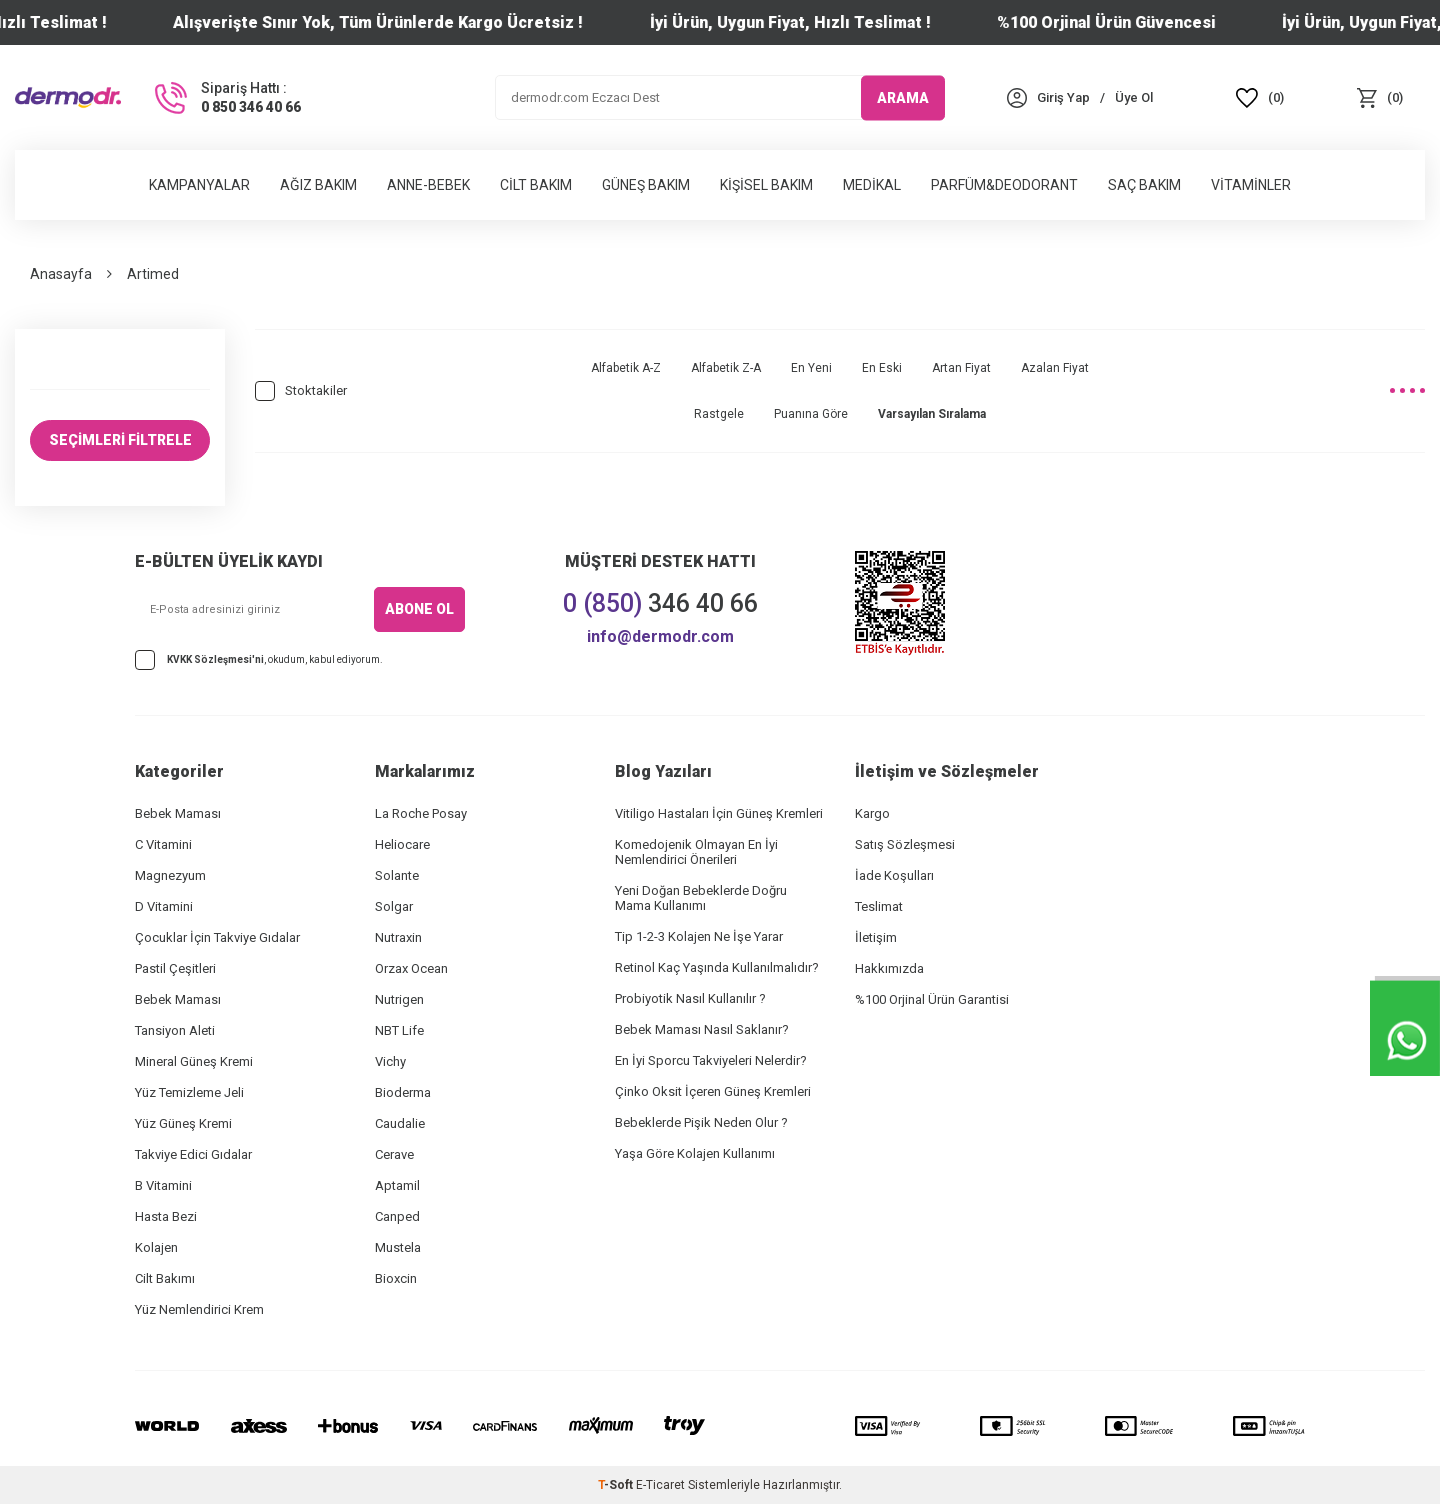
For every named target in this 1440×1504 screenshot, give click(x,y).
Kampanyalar (199, 185)
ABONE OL (419, 609)
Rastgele (719, 414)
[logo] (68, 97)
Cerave (394, 1154)
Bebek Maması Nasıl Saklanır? (702, 1029)
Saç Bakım (1144, 185)
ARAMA (903, 97)
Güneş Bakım (646, 185)
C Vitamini (163, 844)
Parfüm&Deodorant (1004, 185)
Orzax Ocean (411, 968)
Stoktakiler (301, 391)
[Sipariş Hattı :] (226, 98)
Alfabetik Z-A (726, 368)
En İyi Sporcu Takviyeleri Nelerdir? (711, 1060)
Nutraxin (398, 937)
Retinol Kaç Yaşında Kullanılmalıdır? (717, 967)
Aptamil (397, 1185)
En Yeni (811, 368)
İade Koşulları (894, 875)
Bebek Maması (178, 813)
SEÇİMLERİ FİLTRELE (120, 440)
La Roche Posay (421, 813)
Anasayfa (61, 274)
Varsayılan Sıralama (932, 414)
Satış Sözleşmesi (905, 844)
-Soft (617, 1485)
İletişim (876, 937)
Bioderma (403, 1092)
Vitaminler (1251, 185)
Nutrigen (399, 999)
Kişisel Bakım (766, 185)
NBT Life (399, 1030)
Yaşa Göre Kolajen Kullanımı (695, 1153)
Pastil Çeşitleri (175, 968)
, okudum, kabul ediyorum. (259, 661)
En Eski (882, 368)
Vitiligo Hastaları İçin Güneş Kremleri (719, 813)
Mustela (398, 1247)
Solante (397, 875)
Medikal (872, 185)
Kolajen (156, 1247)
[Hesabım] (1063, 97)
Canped (397, 1216)
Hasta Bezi (166, 1216)
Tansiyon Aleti (175, 1030)
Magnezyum (170, 875)
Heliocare (402, 844)
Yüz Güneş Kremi (183, 1123)
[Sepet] (1380, 97)
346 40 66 (660, 603)
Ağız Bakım (318, 185)
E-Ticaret (660, 1485)
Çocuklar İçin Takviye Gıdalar (217, 937)
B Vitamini (163, 1185)
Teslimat (879, 906)
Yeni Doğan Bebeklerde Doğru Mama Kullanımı (701, 898)
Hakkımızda (889, 968)
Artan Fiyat (961, 368)
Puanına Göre (811, 414)
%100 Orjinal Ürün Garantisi (932, 999)
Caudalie (400, 1123)
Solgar (394, 906)
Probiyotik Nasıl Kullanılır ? (690, 998)
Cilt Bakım (536, 185)
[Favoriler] (1260, 97)
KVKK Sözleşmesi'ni (215, 659)
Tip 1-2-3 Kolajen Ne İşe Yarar (699, 936)
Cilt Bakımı (165, 1278)
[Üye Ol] (1134, 97)
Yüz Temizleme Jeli (189, 1092)
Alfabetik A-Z (626, 368)
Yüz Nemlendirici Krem (199, 1309)
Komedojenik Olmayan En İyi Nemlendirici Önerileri (696, 852)
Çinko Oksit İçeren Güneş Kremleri (713, 1091)
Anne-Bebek (428, 185)
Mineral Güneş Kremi (194, 1061)
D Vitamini (164, 906)
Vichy (390, 1061)
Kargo (872, 813)
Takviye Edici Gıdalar (193, 1154)
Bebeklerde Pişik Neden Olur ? (701, 1122)
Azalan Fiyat (1055, 368)
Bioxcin (396, 1278)
